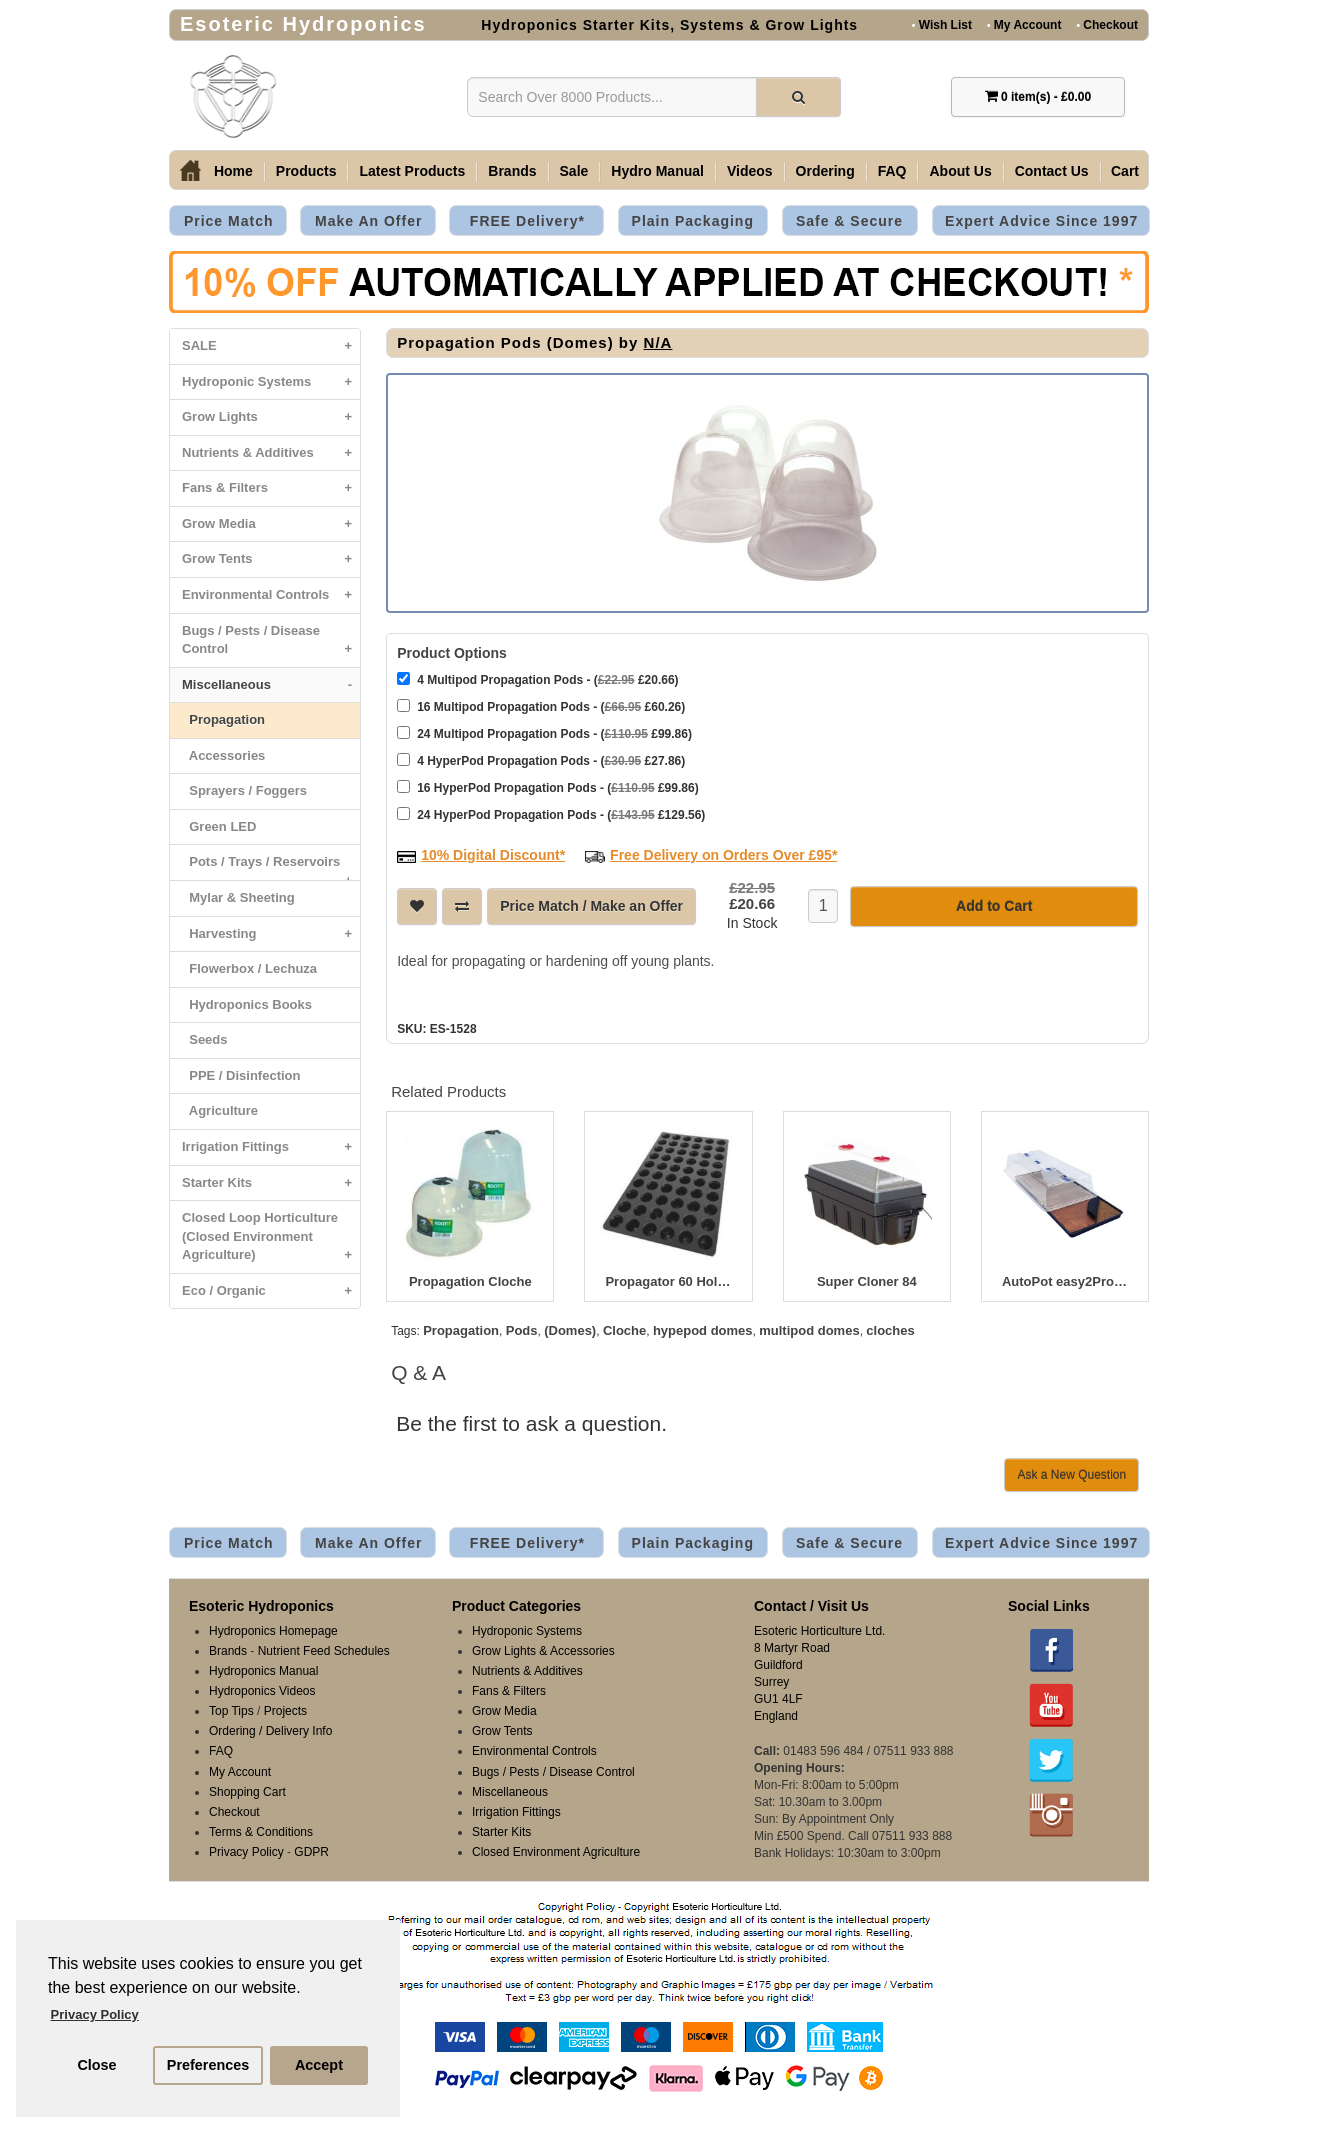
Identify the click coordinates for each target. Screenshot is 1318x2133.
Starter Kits (271, 1183)
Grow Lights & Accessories (543, 1649)
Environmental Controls (271, 595)
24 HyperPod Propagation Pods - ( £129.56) (551, 812)
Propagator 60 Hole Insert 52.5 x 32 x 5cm (668, 1280)
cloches (890, 1328)
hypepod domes (703, 1328)
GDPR (311, 1850)
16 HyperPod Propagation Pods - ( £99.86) (547, 785)
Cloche (624, 1328)
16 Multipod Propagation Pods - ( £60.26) (541, 704)
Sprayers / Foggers (244, 790)
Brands (512, 171)
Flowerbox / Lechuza (249, 968)
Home (233, 171)
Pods (522, 1328)
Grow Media (271, 524)
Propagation (223, 719)
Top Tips (231, 1709)
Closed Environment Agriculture (556, 1850)
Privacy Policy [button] (95, 2014)
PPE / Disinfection (241, 1075)
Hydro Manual (657, 171)
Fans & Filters (271, 488)
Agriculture (220, 1110)
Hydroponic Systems (271, 382)
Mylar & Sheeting (238, 897)
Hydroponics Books (247, 1004)
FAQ (892, 171)
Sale (574, 171)
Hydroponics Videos (262, 1689)
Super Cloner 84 (867, 1280)
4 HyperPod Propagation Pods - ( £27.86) (541, 758)
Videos (750, 171)
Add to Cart (994, 904)
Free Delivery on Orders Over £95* (723, 853)
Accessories (223, 755)
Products (306, 171)
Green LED (219, 826)
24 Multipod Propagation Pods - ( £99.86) (544, 731)
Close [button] (96, 2065)
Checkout (1107, 24)
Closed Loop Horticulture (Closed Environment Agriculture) (271, 1241)
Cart (1125, 171)
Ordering (825, 171)
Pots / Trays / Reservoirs (271, 867)
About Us (960, 171)
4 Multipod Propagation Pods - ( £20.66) (537, 677)
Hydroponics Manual (263, 1669)
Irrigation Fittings (271, 1147)
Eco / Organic (271, 1291)
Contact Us (1052, 171)
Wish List (942, 24)
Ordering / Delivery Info (270, 1729)
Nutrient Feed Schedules (324, 1649)
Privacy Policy (246, 1850)
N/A (658, 342)
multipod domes (809, 1328)
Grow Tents (271, 559)
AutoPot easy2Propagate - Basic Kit (1065, 1280)
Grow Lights (271, 417)
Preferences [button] (208, 2065)
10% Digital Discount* (493, 853)
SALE (271, 346)
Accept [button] (319, 2065)
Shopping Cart (247, 1790)
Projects (285, 1709)
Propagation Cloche (470, 1280)
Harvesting (271, 934)
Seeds (205, 1039)
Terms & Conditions (261, 1830)
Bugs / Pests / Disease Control (271, 645)
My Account (1024, 24)
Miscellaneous (271, 685)
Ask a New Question (1071, 1473)
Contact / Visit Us (811, 1604)
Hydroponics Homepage (273, 1629)
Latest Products (412, 171)
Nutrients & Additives (271, 453)
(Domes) (570, 1328)
